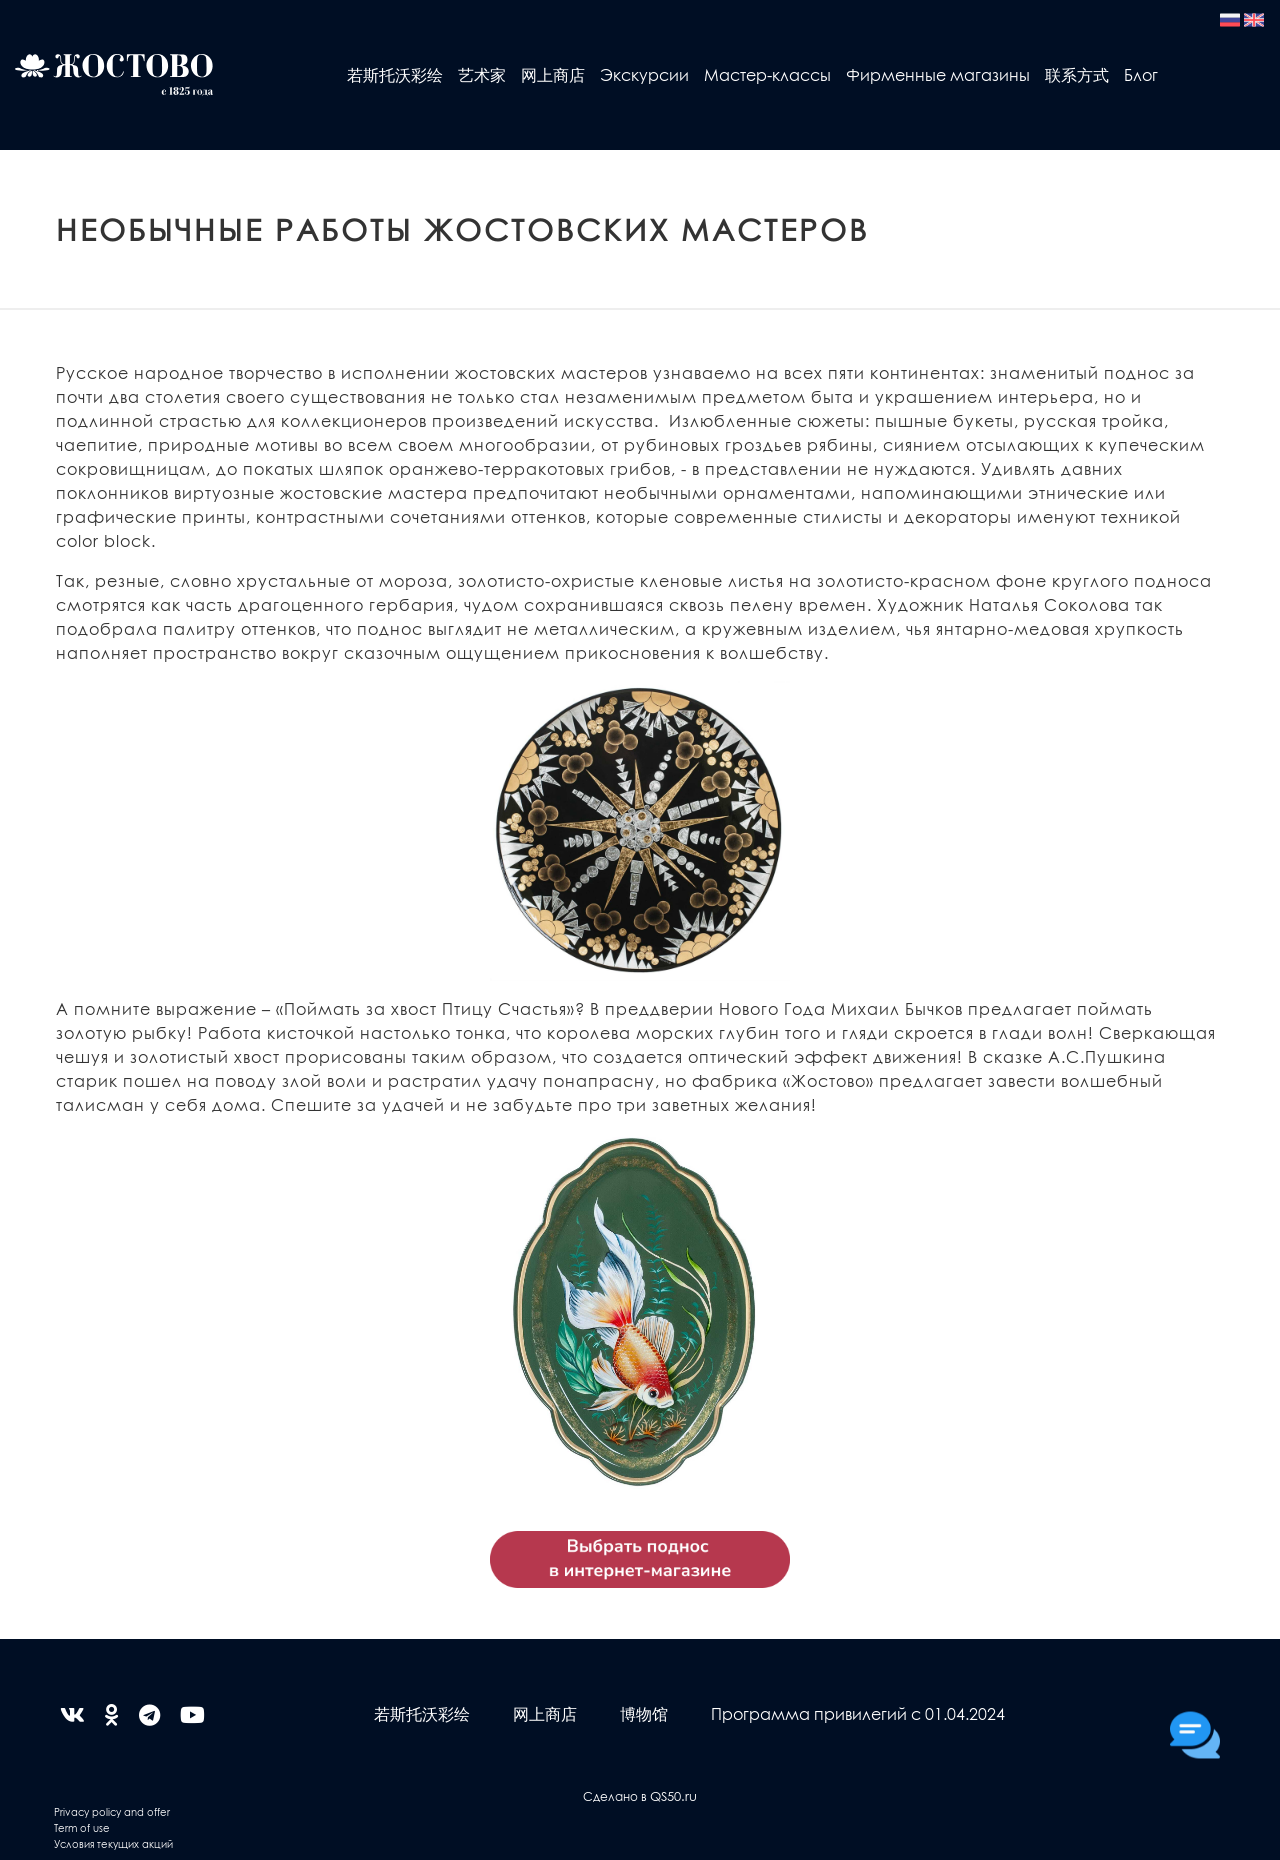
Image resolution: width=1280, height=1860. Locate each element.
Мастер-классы (767, 74)
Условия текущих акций (113, 1843)
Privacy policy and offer (112, 1811)
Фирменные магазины (938, 74)
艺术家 (482, 74)
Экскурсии (644, 74)
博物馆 (644, 1713)
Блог (1141, 74)
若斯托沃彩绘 (395, 74)
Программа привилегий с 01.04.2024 (858, 1713)
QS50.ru (673, 1795)
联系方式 (1077, 74)
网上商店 (553, 74)
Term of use (82, 1827)
